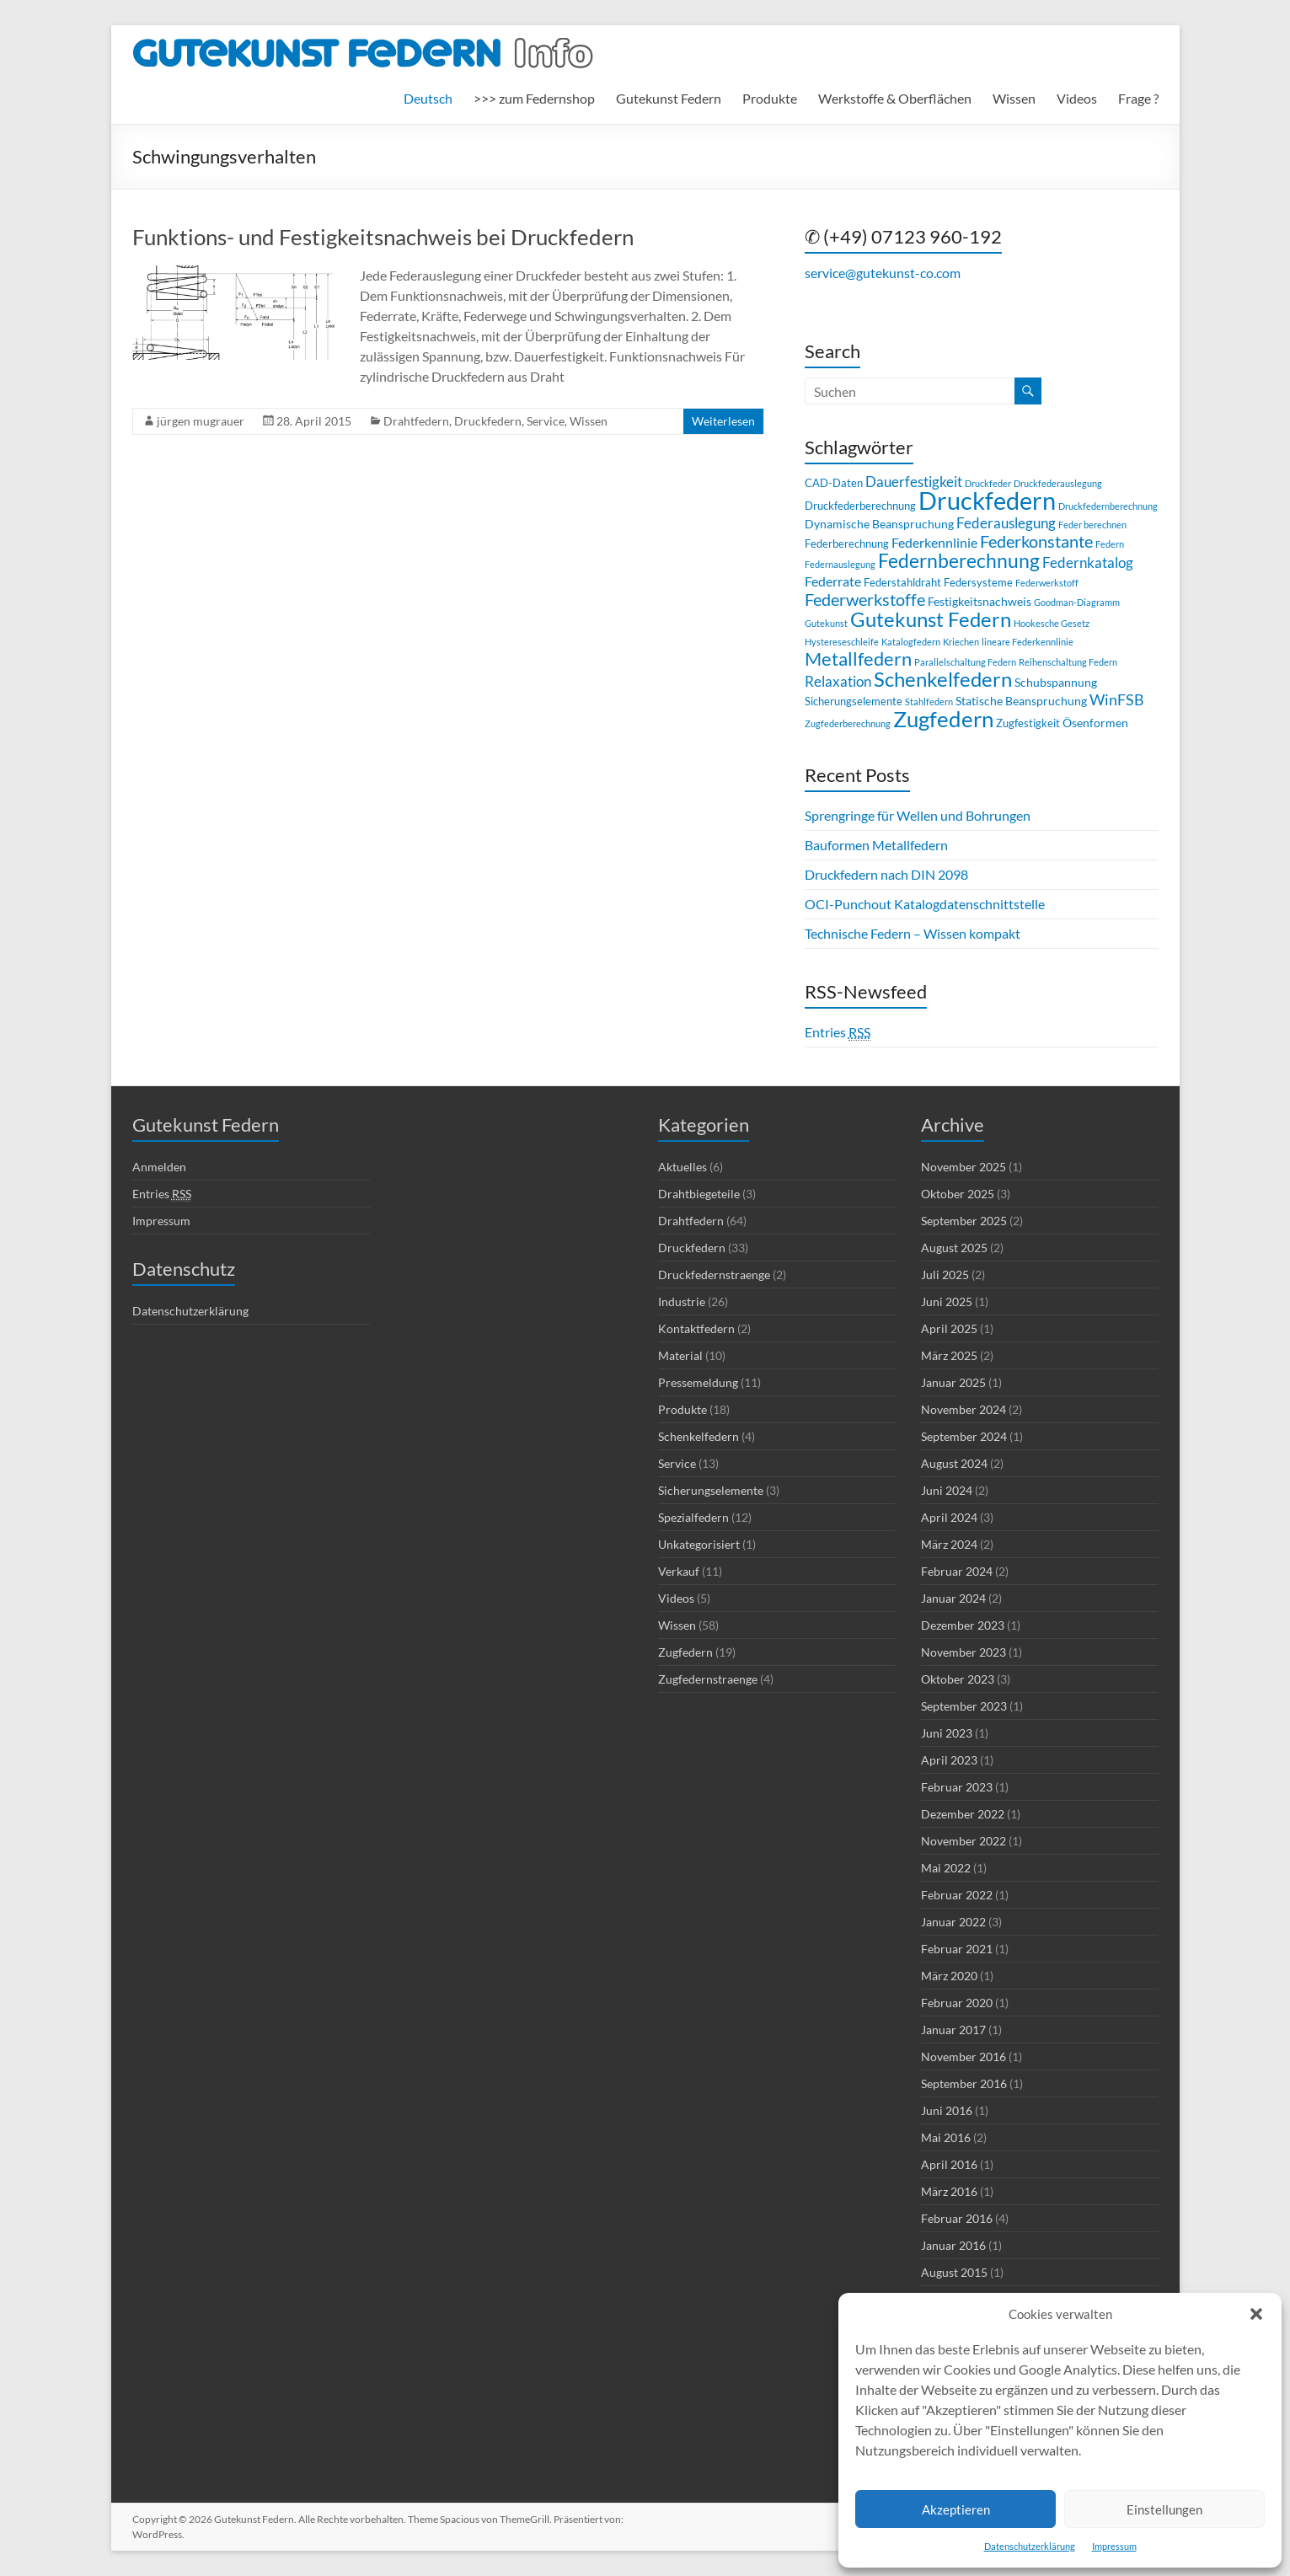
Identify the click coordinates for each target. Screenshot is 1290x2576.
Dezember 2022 (962, 1814)
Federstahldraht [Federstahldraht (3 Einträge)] (902, 582)
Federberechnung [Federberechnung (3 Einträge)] (847, 543)
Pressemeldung (698, 1382)
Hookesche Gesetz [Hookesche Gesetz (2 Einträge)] (1051, 623)
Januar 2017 (953, 2029)
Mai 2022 (946, 1868)
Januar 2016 (953, 2245)
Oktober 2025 (957, 1193)
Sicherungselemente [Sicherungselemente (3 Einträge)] (853, 701)
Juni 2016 (946, 2110)
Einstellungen (1164, 2509)
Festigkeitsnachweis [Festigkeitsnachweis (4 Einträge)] (979, 601)
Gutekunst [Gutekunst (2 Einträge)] (826, 623)
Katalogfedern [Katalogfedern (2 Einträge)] (910, 641)
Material (680, 1355)
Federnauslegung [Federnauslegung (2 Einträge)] (840, 564)
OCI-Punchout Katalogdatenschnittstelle (925, 904)
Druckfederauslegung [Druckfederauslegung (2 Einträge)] (1058, 483)
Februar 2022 (957, 1895)
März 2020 (949, 1975)
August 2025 (954, 1247)
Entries (837, 1032)
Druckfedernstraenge (714, 1274)
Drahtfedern (416, 421)
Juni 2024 (946, 1490)
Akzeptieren (956, 2509)
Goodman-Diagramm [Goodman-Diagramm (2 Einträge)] (1077, 602)
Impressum (1114, 2546)
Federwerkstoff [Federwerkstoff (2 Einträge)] (1047, 582)
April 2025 (949, 1328)
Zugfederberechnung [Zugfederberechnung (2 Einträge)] (848, 723)
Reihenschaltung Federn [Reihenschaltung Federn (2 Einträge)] (1068, 661)
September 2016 (964, 2083)
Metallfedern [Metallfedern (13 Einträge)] (858, 658)
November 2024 (963, 1409)
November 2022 (963, 1841)
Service (546, 421)
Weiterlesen (723, 421)
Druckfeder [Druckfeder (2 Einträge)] (988, 483)
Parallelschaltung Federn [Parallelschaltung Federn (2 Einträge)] (965, 661)
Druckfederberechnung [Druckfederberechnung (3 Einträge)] (860, 505)
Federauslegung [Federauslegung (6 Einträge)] (1006, 523)
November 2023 (963, 1652)
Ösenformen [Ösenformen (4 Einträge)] (1095, 722)
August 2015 (954, 2272)
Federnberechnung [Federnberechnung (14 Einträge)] (959, 560)
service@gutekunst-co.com (883, 273)
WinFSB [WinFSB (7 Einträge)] (1116, 699)
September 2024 (964, 1436)
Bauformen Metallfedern (876, 845)
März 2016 (949, 2191)
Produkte (769, 98)
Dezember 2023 (962, 1625)
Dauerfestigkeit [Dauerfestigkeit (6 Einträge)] (913, 481)
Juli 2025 (945, 1274)
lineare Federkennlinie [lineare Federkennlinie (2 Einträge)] (1027, 641)
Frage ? (1138, 98)
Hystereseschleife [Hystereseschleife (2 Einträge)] (842, 641)
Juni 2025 (946, 1301)
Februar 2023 (957, 1787)
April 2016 (949, 2164)
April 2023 (949, 1760)
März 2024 (949, 1544)
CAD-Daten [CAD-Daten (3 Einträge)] (834, 483)
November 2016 (963, 2056)
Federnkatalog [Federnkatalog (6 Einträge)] (1087, 562)
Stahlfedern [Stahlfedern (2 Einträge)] (929, 701)
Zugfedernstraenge (707, 1679)
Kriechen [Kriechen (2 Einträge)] (961, 641)
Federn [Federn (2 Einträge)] (1109, 543)
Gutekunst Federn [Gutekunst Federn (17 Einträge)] (930, 619)
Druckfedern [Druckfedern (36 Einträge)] (987, 500)
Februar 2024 (957, 1571)
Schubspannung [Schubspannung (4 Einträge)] (1055, 682)
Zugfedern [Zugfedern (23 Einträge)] (943, 718)
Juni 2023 (946, 1733)
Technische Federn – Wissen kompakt (912, 933)
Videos (1077, 98)
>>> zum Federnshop (534, 98)
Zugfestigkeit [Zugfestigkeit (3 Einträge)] (1028, 723)
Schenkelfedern (698, 1436)
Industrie (681, 1301)
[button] (1256, 2314)
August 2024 (954, 1463)
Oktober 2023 (957, 1679)
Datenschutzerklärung (1029, 2546)
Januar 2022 (953, 1922)
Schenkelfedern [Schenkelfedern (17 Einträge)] (943, 679)
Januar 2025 (953, 1382)
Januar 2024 (953, 1598)
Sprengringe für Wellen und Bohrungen (917, 815)
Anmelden (159, 1166)
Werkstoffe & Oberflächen (895, 98)
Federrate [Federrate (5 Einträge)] (833, 581)
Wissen (1014, 98)
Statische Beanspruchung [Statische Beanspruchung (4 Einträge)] (1021, 701)
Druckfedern (488, 421)
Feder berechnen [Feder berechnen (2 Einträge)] (1092, 524)
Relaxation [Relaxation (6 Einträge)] (838, 681)
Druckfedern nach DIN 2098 (886, 874)
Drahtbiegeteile (699, 1193)
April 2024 (949, 1517)
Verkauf (678, 1571)
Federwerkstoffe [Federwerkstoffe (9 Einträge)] (865, 599)
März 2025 (949, 1355)
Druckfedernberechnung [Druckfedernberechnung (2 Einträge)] (1108, 506)
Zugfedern (685, 1652)
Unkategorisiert (699, 1544)
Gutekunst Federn (668, 98)
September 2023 (964, 1706)
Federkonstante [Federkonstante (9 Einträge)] (1036, 541)
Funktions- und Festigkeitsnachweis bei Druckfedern (383, 236)
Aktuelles (682, 1166)
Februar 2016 (957, 2218)
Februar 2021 (957, 1948)
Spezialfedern (693, 1517)
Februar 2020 (957, 2002)
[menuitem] (428, 98)
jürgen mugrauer (200, 421)
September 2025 (964, 1220)
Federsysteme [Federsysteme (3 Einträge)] (978, 582)
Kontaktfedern (696, 1328)
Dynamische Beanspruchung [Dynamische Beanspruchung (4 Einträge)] (879, 524)
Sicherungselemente (710, 1490)
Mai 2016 (946, 2137)
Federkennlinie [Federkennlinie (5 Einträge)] (934, 542)
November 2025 (963, 1166)
